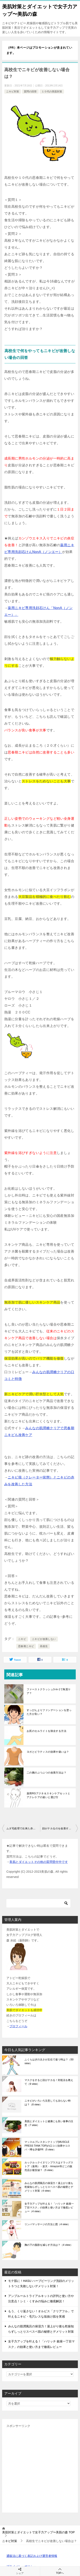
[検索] (38, 1903)
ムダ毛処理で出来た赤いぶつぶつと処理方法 (23, 1828)
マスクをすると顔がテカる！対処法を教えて (49, 2082)
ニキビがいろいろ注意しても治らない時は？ (48, 2102)
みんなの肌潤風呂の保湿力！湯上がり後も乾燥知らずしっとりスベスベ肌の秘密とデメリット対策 (49, 2187)
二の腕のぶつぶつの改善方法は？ (46, 1772)
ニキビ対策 (12, 91)
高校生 (44, 1646)
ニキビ (22, 1639)
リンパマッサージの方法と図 (47, 2224)
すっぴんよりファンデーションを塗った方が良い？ (49, 1712)
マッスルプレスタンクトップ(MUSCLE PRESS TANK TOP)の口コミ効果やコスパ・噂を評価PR (47, 2145)
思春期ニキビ (26, 1646)
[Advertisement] (40, 2468)
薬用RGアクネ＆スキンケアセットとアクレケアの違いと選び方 (48, 1795)
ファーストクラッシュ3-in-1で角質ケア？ (49, 1691)
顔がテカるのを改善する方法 (59, 1828)
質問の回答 (30, 91)
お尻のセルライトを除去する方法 (46, 1731)
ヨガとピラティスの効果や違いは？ (48, 1751)
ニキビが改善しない (44, 1639)
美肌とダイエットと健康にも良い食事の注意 (49, 2123)
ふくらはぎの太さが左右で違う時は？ (49, 2061)
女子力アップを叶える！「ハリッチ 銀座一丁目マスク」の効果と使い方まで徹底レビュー (49, 2207)
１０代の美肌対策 (52, 91)
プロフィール (18, 2026)
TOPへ (60, 2571)
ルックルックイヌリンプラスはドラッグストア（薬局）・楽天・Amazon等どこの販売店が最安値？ (49, 2166)
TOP (38, 2532)
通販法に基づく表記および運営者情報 (31, 2556)
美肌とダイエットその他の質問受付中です (38, 1862)
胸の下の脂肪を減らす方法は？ (49, 2244)
